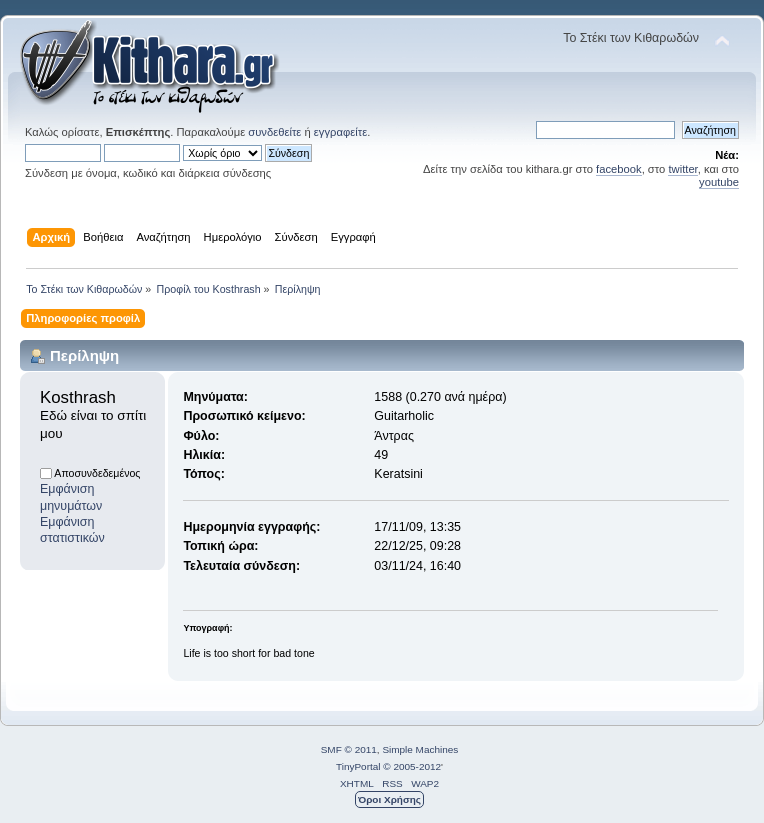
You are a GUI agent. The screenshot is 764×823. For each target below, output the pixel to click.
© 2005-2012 (412, 766)
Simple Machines (420, 749)
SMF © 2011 (349, 749)
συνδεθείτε (274, 132)
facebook (619, 169)
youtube (719, 182)
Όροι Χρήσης (389, 799)
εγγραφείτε (340, 132)
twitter (682, 169)
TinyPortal (358, 766)
